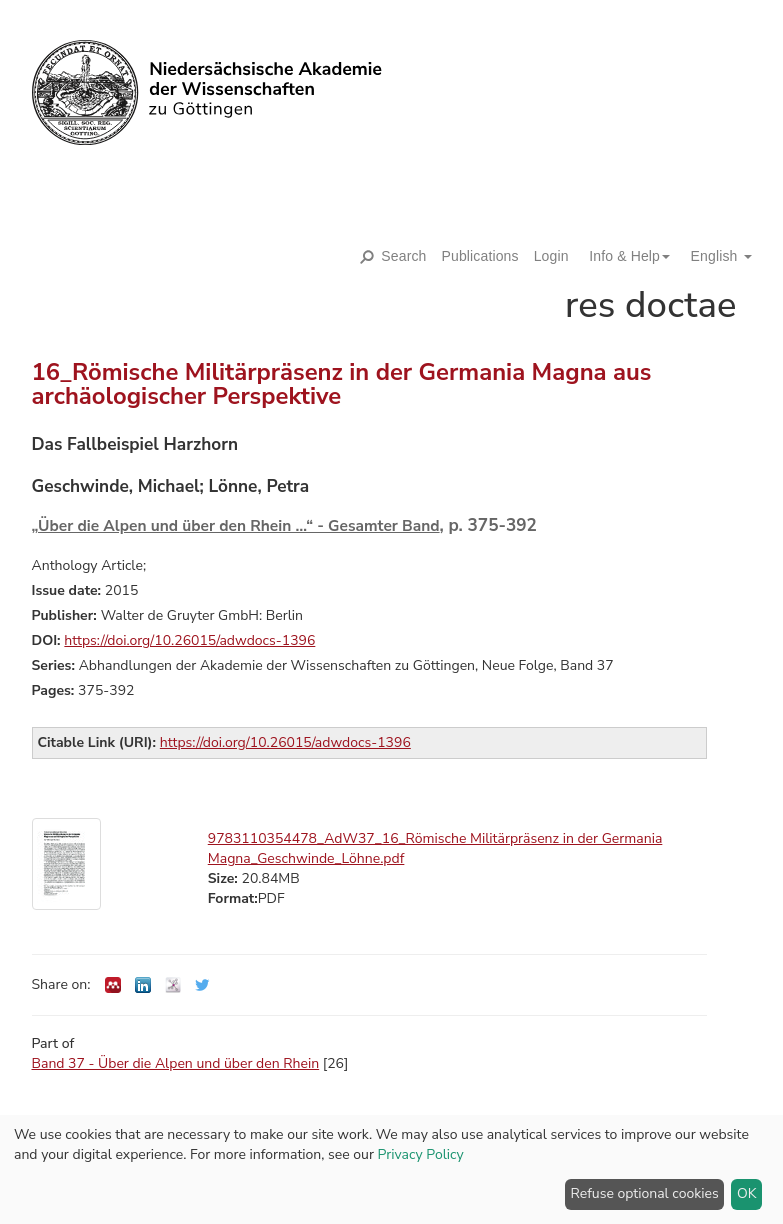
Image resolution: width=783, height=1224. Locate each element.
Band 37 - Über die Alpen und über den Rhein (176, 1063)
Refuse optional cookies (645, 1193)
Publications (480, 256)
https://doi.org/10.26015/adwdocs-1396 (189, 640)
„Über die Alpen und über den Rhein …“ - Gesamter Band (236, 525)
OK (747, 1193)
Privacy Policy (421, 1154)
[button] (622, 256)
